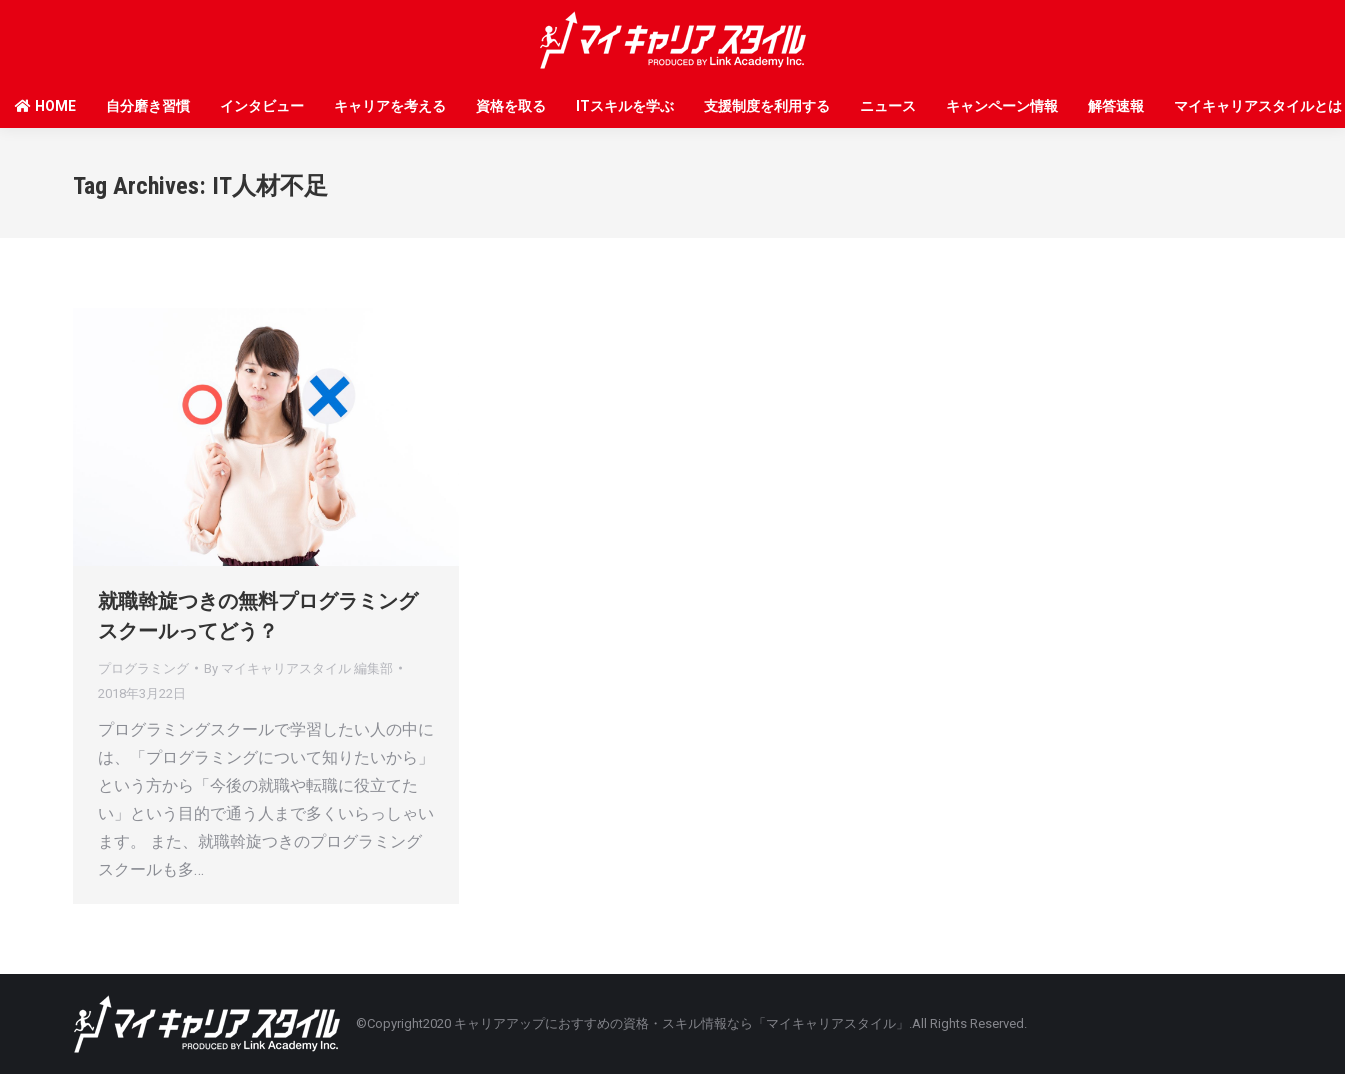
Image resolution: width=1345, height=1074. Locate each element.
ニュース (888, 106)
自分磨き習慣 (148, 106)
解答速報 (1116, 106)
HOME (45, 106)
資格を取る (511, 106)
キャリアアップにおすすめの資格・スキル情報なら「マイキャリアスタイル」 (681, 1023)
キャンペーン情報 (1002, 106)
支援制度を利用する (767, 106)
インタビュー (262, 106)
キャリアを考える (390, 106)
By (298, 668)
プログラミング (143, 668)
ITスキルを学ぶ (625, 106)
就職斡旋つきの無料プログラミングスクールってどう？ (258, 616)
